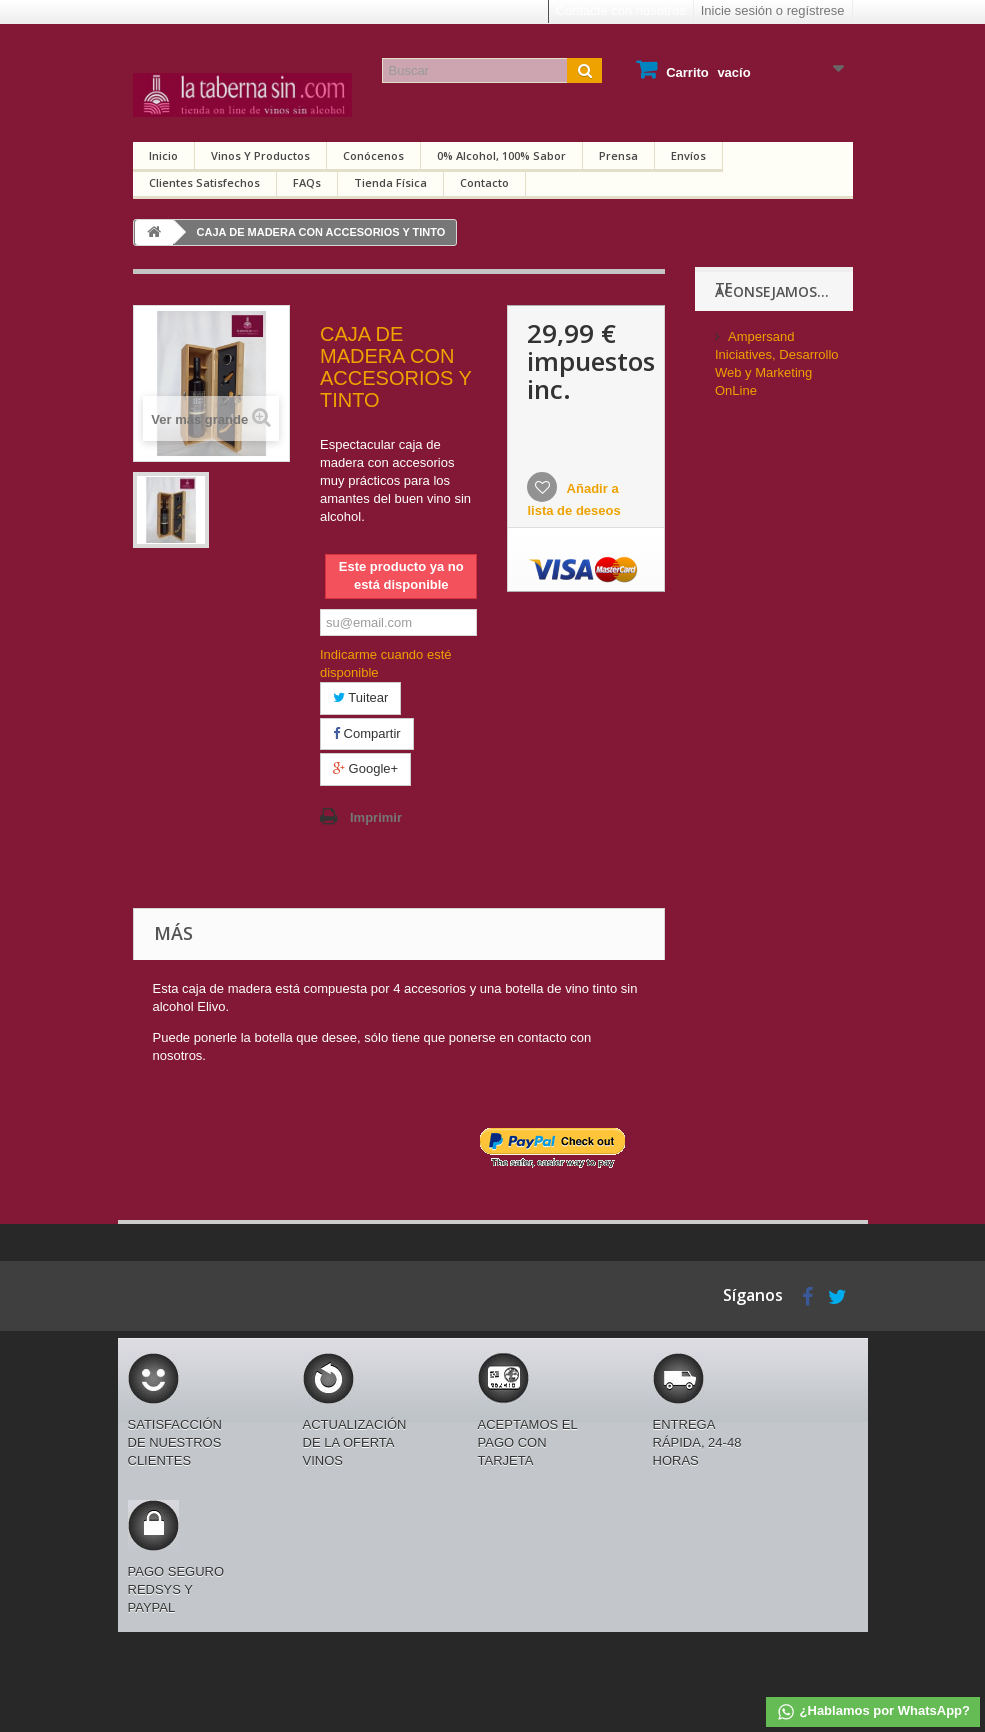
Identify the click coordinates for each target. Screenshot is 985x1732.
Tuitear (360, 697)
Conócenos (373, 155)
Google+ (365, 768)
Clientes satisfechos (204, 182)
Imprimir (376, 817)
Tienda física (390, 182)
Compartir (367, 733)
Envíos (688, 155)
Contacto (484, 182)
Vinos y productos (260, 155)
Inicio (163, 155)
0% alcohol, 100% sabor (501, 155)
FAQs (307, 182)
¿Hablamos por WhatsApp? (873, 1712)
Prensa (618, 155)
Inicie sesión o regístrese (773, 10)
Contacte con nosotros (621, 10)
